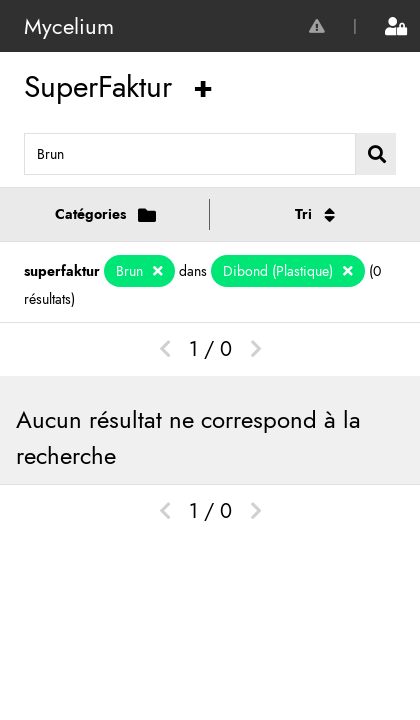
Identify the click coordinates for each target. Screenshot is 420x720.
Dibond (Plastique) (280, 271)
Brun (131, 271)
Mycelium (69, 26)
